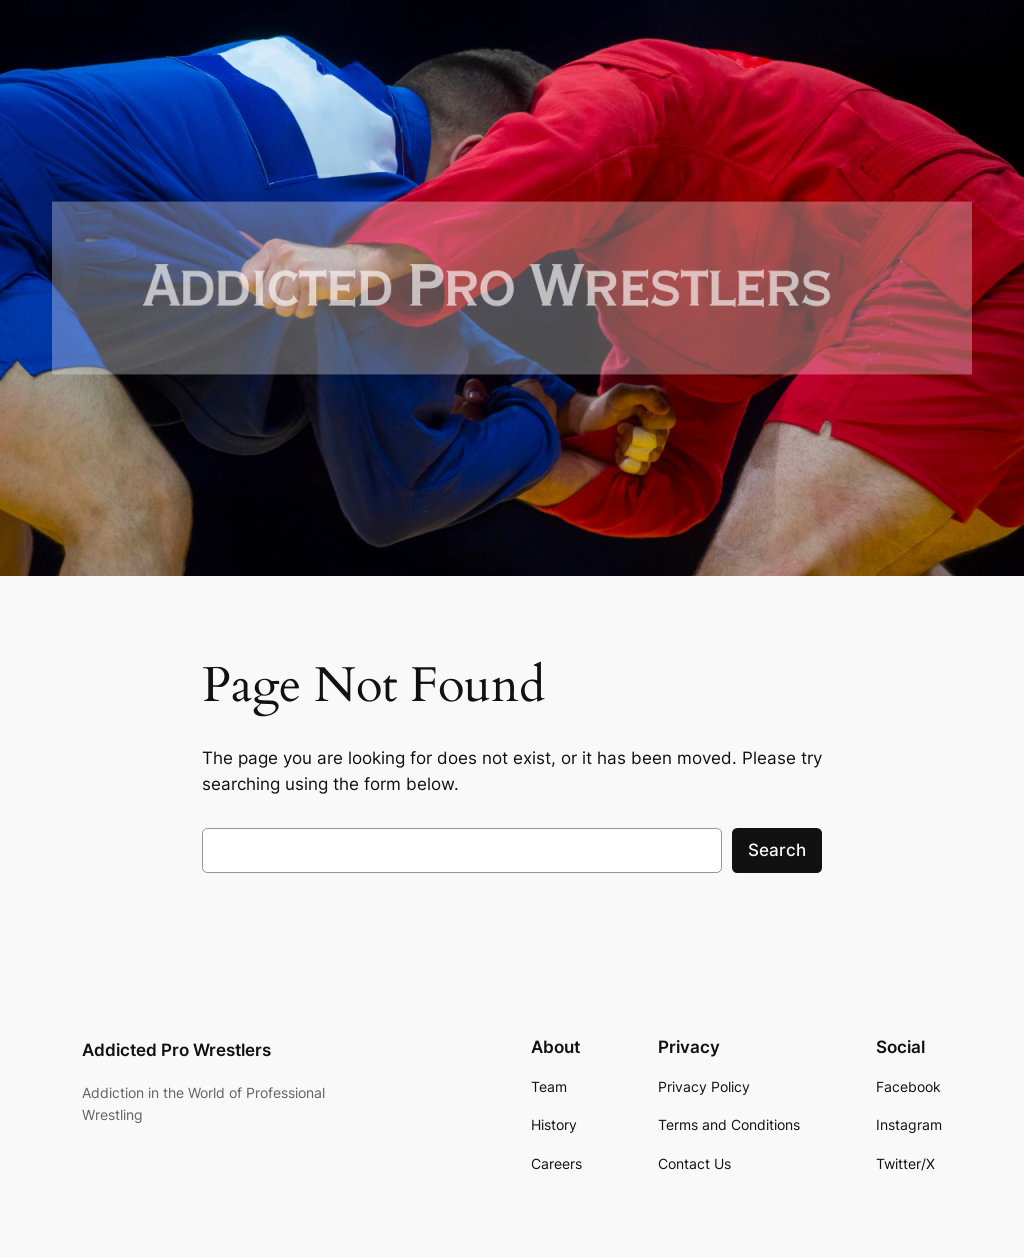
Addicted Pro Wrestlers (176, 1050)
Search (777, 850)
